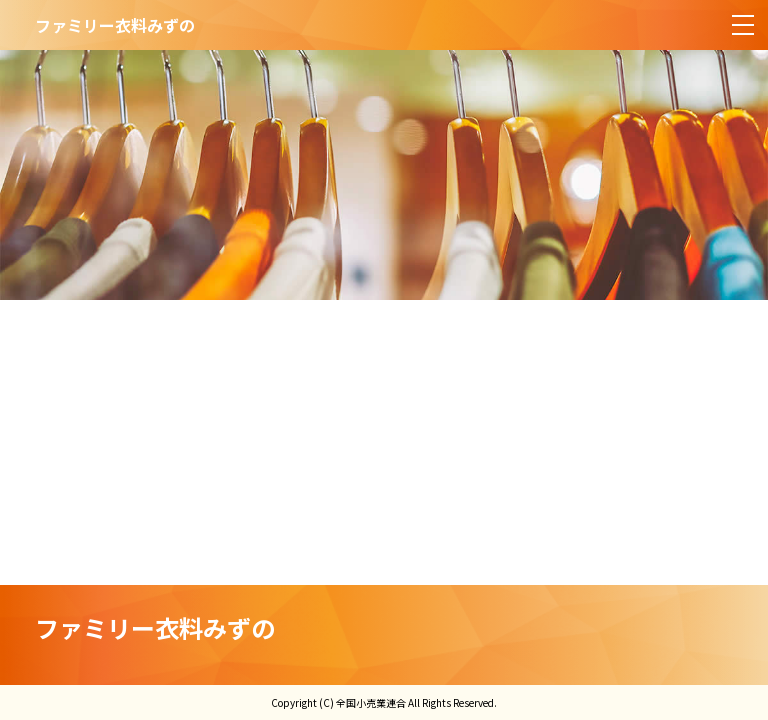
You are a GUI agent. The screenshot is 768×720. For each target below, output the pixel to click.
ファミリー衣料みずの (155, 627)
